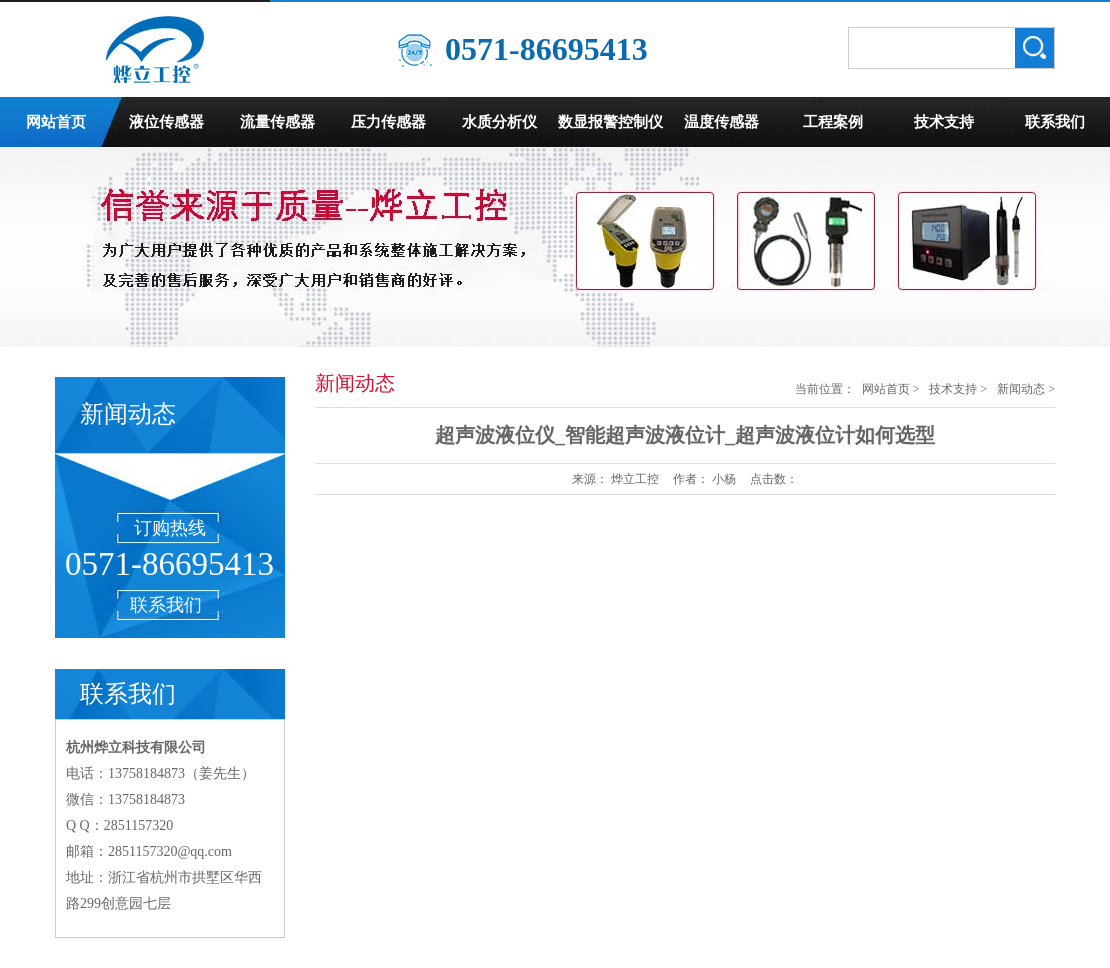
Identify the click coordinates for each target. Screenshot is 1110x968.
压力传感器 (388, 122)
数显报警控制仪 (610, 122)
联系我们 (1055, 122)
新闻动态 (1021, 389)
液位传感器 (166, 122)
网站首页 (56, 122)
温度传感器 (721, 122)
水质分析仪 (499, 122)
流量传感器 (277, 122)
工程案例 (833, 122)
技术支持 (944, 122)
